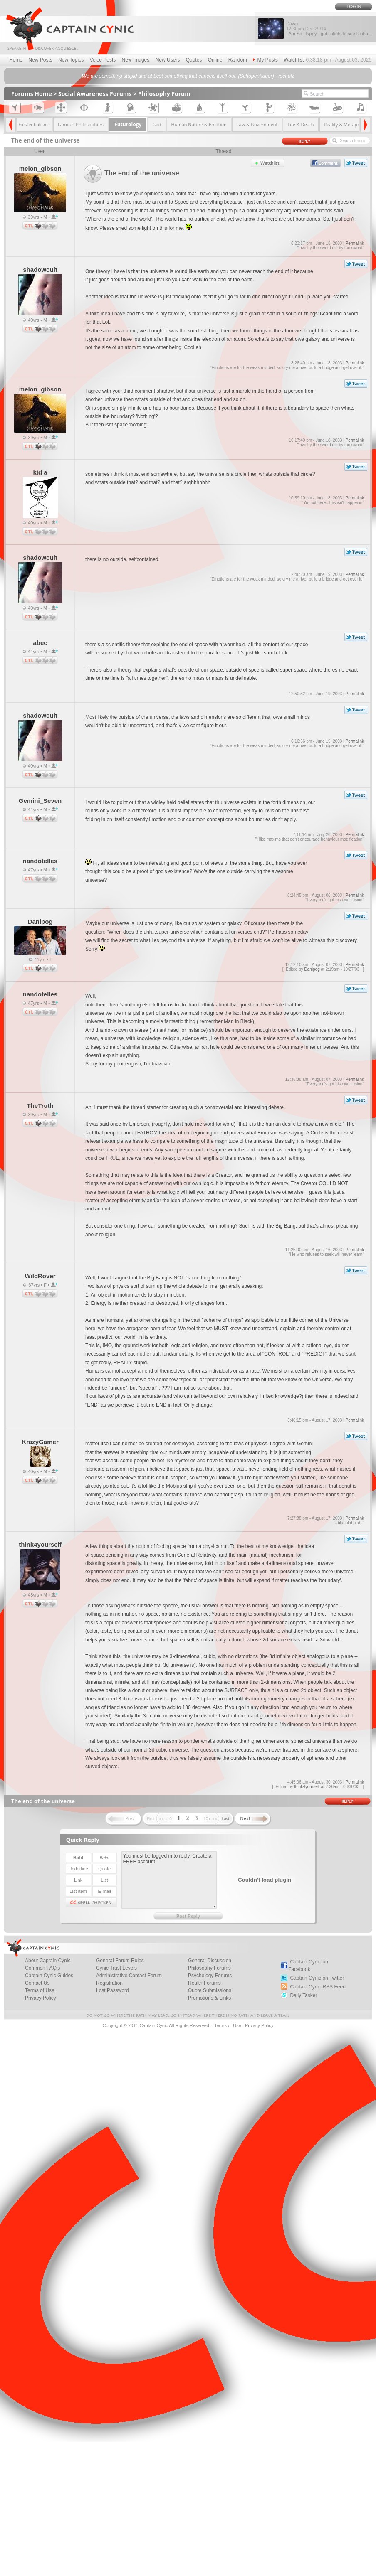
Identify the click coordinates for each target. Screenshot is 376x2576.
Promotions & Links (209, 1998)
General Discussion (209, 1960)
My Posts (265, 60)
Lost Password (112, 1990)
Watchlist (294, 60)
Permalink (354, 243)
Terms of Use (39, 1990)
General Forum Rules (120, 1960)
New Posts (40, 60)
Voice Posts (103, 60)
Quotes (194, 60)
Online (215, 60)
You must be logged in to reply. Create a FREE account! (169, 1880)
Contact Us (37, 1983)
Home (15, 60)
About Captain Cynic (47, 1960)
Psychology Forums (210, 1975)
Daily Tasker (303, 1995)
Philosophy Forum (164, 94)
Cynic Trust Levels (116, 1968)
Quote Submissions (209, 1990)
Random (237, 60)
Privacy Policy (40, 1998)
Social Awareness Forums (95, 94)
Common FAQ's (42, 1968)
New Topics (71, 60)
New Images (136, 60)
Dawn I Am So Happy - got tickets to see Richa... (329, 28)
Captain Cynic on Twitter (317, 1978)
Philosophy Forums (209, 1968)
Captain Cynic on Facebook (308, 1965)
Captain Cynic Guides (49, 1975)
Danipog (312, 969)
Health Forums (204, 1983)
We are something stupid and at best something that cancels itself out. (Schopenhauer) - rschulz (188, 76)
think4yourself (307, 1786)
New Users (168, 60)
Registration (109, 1983)
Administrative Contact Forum (129, 1975)
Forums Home (31, 94)
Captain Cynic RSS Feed (317, 1987)
